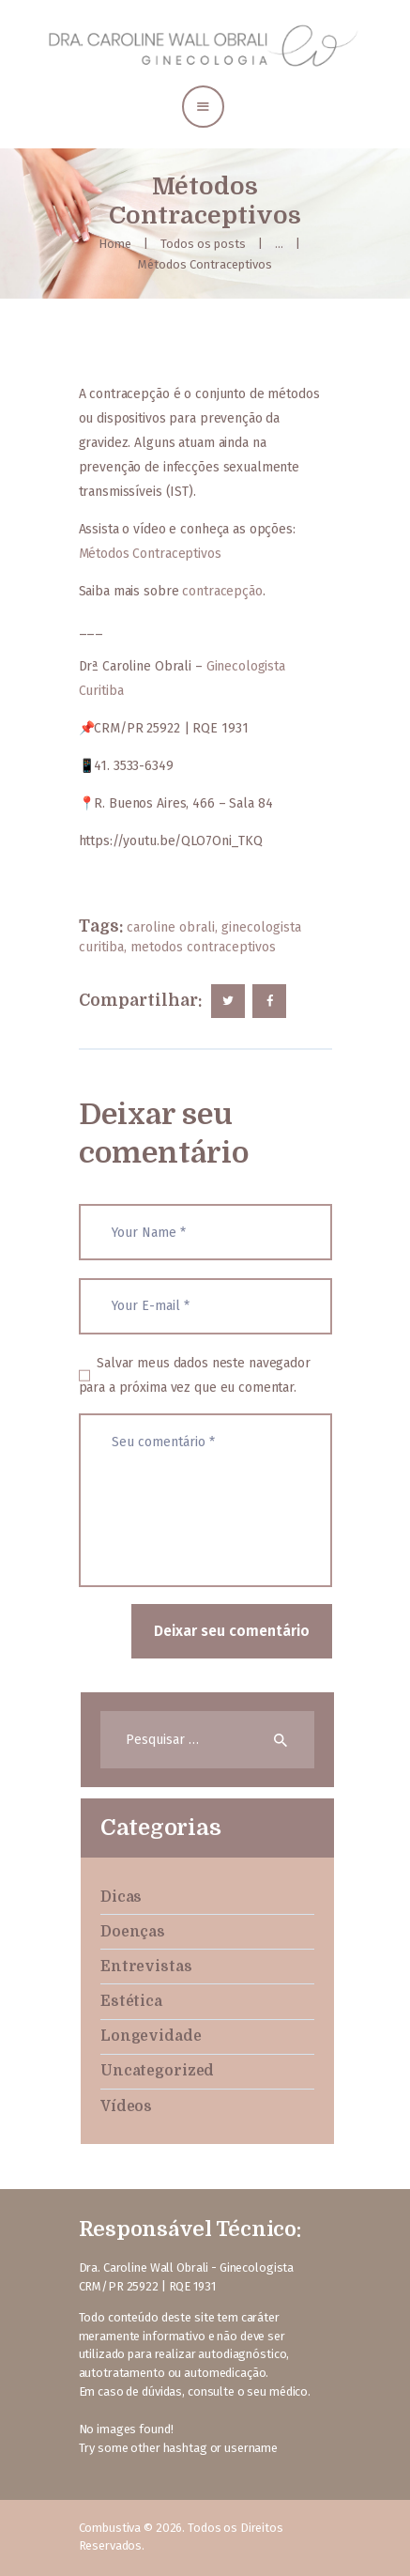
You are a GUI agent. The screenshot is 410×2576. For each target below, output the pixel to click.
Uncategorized (157, 2070)
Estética (131, 2001)
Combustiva (110, 2528)
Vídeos (126, 2106)
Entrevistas (146, 1966)
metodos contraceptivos (203, 947)
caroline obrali (171, 927)
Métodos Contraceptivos (150, 554)
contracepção (222, 591)
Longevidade (151, 2036)
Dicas (121, 1897)
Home (115, 244)
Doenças (132, 1931)
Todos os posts (203, 244)
